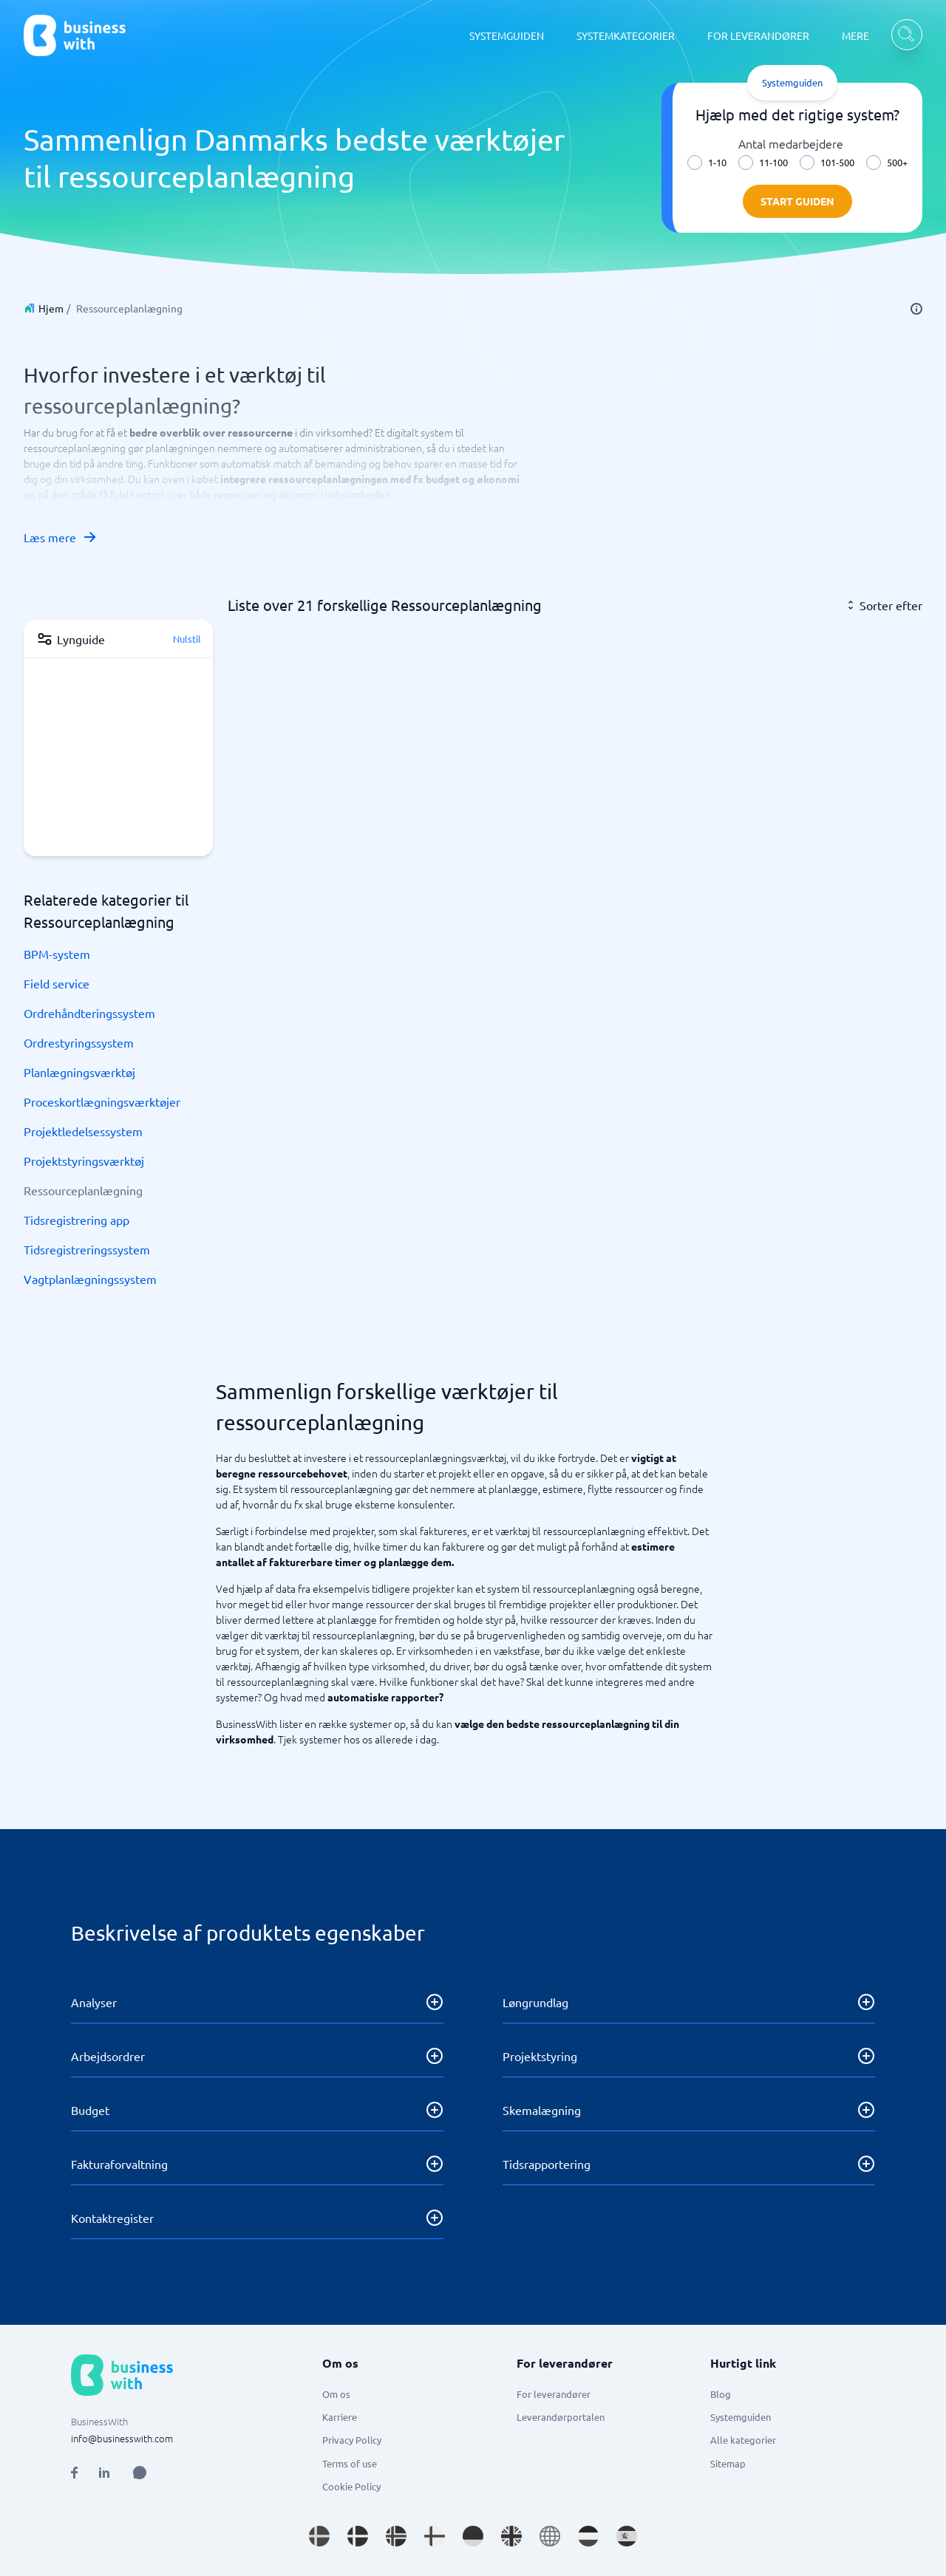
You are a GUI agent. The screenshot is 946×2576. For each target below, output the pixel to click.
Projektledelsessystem (83, 1131)
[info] (916, 309)
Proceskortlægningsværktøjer (102, 1101)
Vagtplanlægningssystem (90, 1278)
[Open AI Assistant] (140, 2472)
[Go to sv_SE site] (319, 2536)
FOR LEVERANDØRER (758, 35)
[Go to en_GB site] (511, 2536)
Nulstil (187, 638)
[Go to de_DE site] (473, 2536)
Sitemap (728, 2463)
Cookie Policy (351, 2486)
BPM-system (57, 953)
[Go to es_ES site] (626, 2536)
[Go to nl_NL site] (588, 2536)
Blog (720, 2394)
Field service (56, 983)
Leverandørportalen (561, 2417)
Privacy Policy (351, 2439)
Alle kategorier (743, 2439)
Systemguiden (740, 2417)
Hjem (51, 308)
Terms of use (349, 2463)
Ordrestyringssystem (79, 1042)
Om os (336, 2394)
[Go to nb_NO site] (396, 2536)
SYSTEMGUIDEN (506, 35)
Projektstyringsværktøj (84, 1160)
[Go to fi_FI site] (434, 2536)
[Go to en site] (550, 2536)
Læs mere (61, 537)
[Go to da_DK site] (357, 2536)
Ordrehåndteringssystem (89, 1012)
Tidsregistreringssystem (87, 1249)
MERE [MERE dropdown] (855, 35)
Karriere (339, 2417)
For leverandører (554, 2394)
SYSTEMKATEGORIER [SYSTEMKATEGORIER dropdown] (625, 35)
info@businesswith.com (122, 2438)
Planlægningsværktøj (79, 1072)
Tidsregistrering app (76, 1219)
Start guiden (797, 201)
